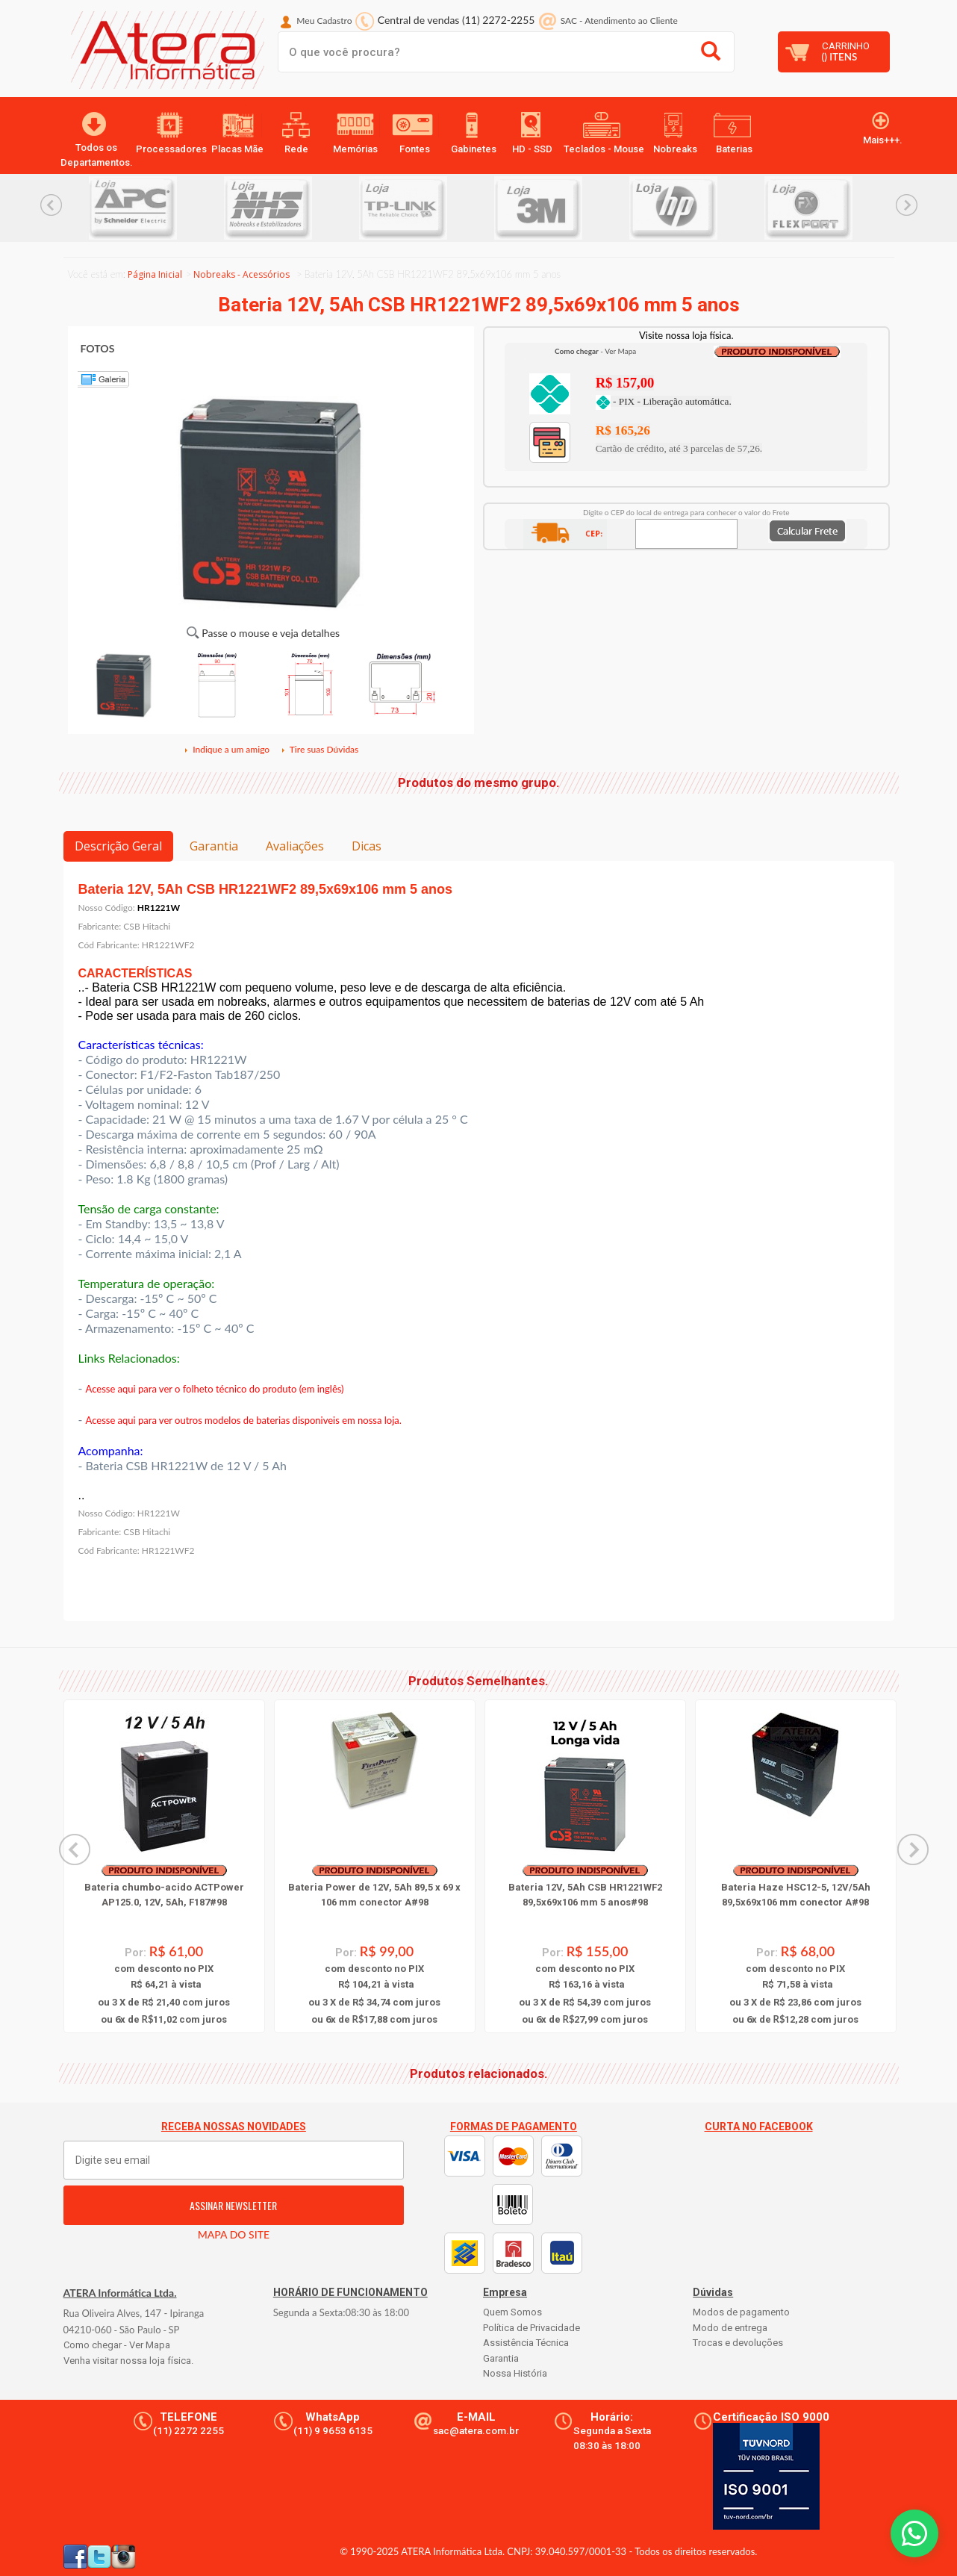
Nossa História (515, 2373)
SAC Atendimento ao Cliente (619, 20)
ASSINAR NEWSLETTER (233, 2205)
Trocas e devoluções (738, 2342)
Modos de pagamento (741, 2312)
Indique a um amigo (226, 749)
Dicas (366, 846)
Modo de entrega (730, 2327)
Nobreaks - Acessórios (241, 274)
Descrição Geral (118, 846)
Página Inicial (155, 274)
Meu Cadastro (324, 20)
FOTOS (98, 348)
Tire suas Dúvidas (319, 749)
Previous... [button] (51, 205)
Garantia (214, 846)
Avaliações (295, 846)
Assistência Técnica (526, 2342)
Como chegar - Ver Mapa (116, 2345)
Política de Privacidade (531, 2327)
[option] (156, 208)
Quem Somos (512, 2312)
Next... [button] (906, 205)
